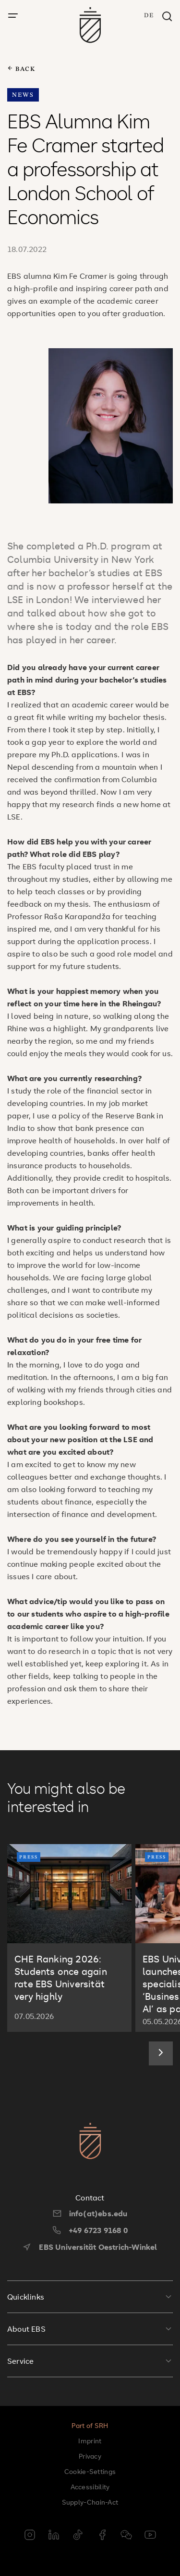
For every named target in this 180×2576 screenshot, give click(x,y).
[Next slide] (161, 2053)
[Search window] (167, 17)
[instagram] (30, 2535)
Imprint (89, 2440)
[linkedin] (54, 2535)
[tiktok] (78, 2535)
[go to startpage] (90, 25)
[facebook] (102, 2535)
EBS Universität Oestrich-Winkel (90, 2247)
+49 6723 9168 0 (90, 2230)
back (21, 68)
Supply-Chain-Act (90, 2502)
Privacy (90, 2456)
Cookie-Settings (90, 2471)
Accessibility (90, 2486)
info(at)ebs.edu (90, 2213)
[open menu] (13, 16)
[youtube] (150, 2535)
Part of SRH (90, 2425)
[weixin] (126, 2535)
